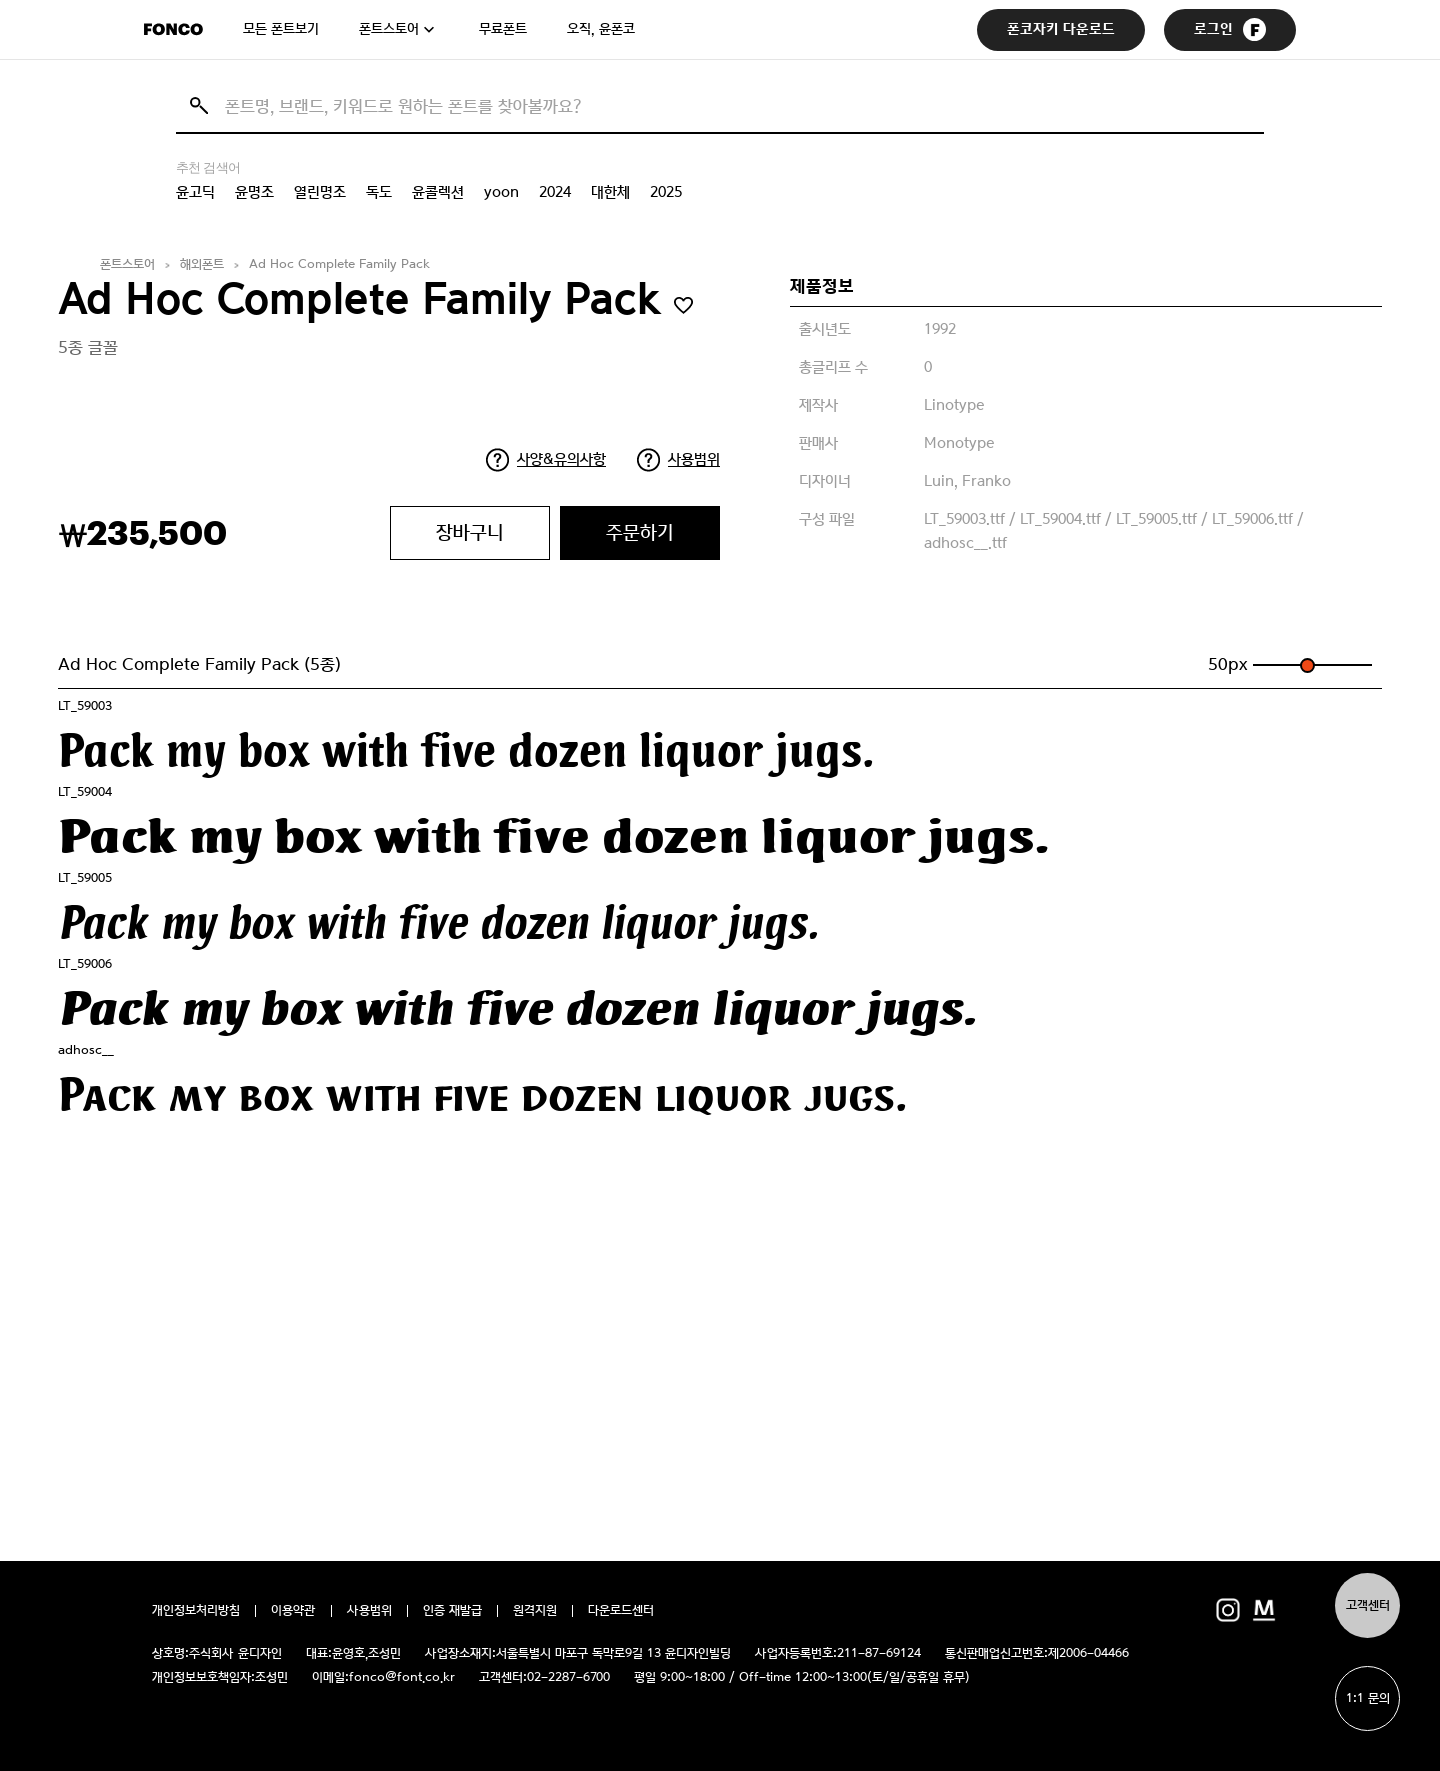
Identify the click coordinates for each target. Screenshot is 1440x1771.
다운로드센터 (621, 1611)
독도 (379, 192)
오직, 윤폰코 (601, 29)
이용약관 (293, 1611)
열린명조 (320, 192)
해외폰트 (202, 264)
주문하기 (640, 532)
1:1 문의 (1368, 1698)
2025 (666, 192)
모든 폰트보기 (281, 29)
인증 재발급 (452, 1611)
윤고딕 (195, 192)
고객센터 (1368, 1605)
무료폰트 (503, 29)
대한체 (610, 192)
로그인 (1230, 29)
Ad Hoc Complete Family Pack (339, 264)
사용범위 (694, 459)
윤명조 (254, 192)
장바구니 (470, 532)
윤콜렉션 (438, 192)
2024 (555, 192)
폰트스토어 (389, 29)
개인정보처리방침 (196, 1611)
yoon (501, 192)
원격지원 (535, 1611)
